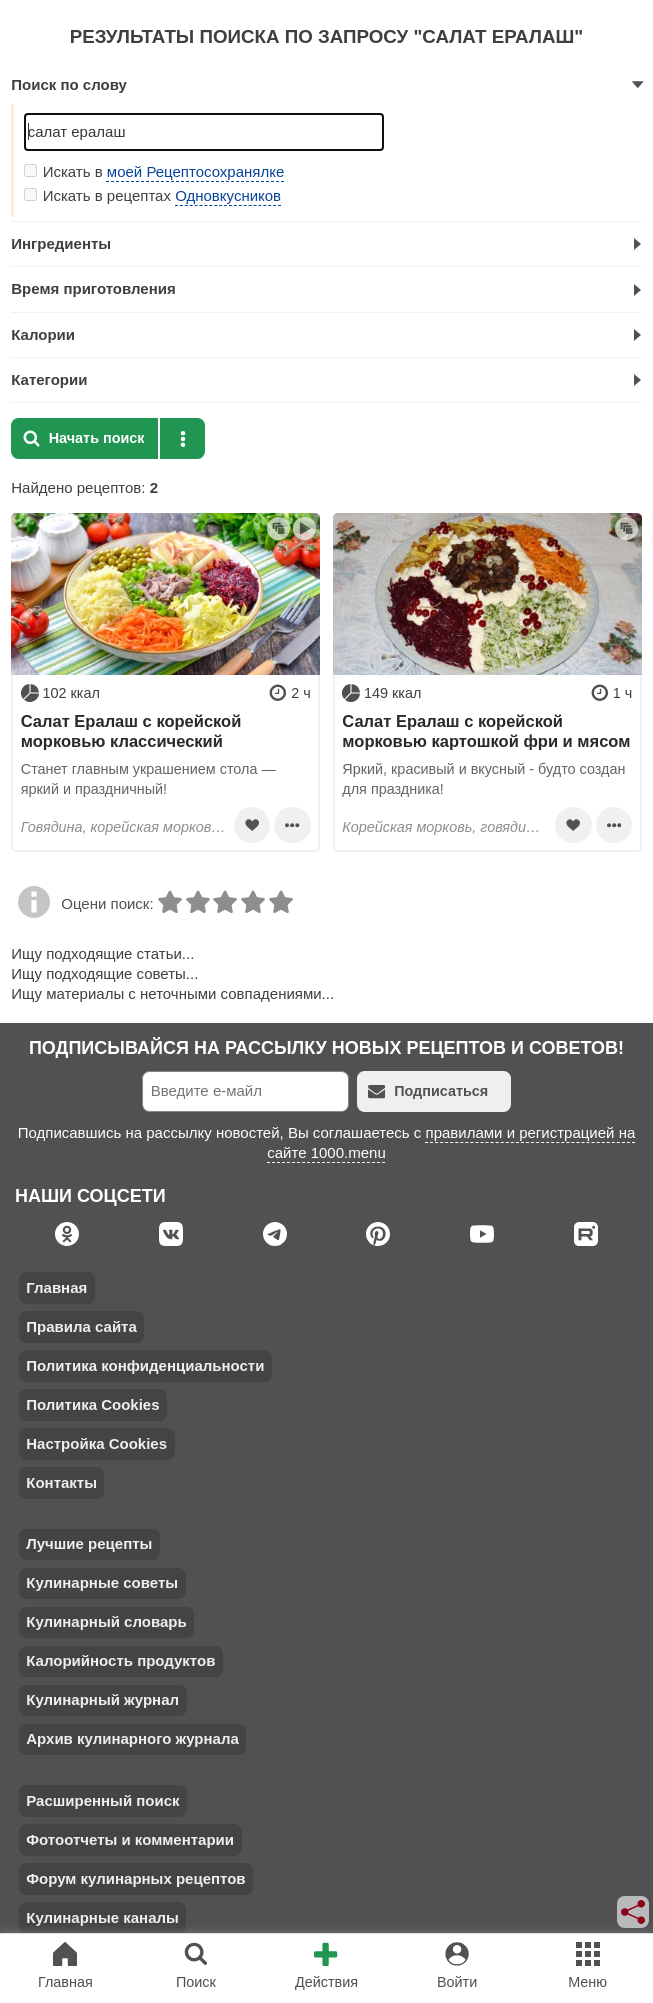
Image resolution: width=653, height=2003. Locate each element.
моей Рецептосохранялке (195, 171)
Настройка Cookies (96, 1443)
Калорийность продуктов (120, 1660)
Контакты (61, 1482)
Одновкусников (228, 195)
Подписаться (428, 1091)
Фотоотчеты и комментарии (130, 1839)
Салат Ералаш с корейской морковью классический (131, 731)
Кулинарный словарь (106, 1621)
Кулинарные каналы (102, 1917)
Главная (56, 1287)
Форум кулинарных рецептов (135, 1878)
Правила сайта (81, 1326)
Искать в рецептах (152, 195)
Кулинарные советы (102, 1582)
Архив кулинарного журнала (132, 1738)
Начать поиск (84, 438)
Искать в (154, 171)
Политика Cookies (92, 1404)
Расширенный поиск (102, 1800)
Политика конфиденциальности (145, 1365)
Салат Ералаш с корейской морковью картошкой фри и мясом (486, 731)
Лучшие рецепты (89, 1543)
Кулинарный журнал (102, 1699)
